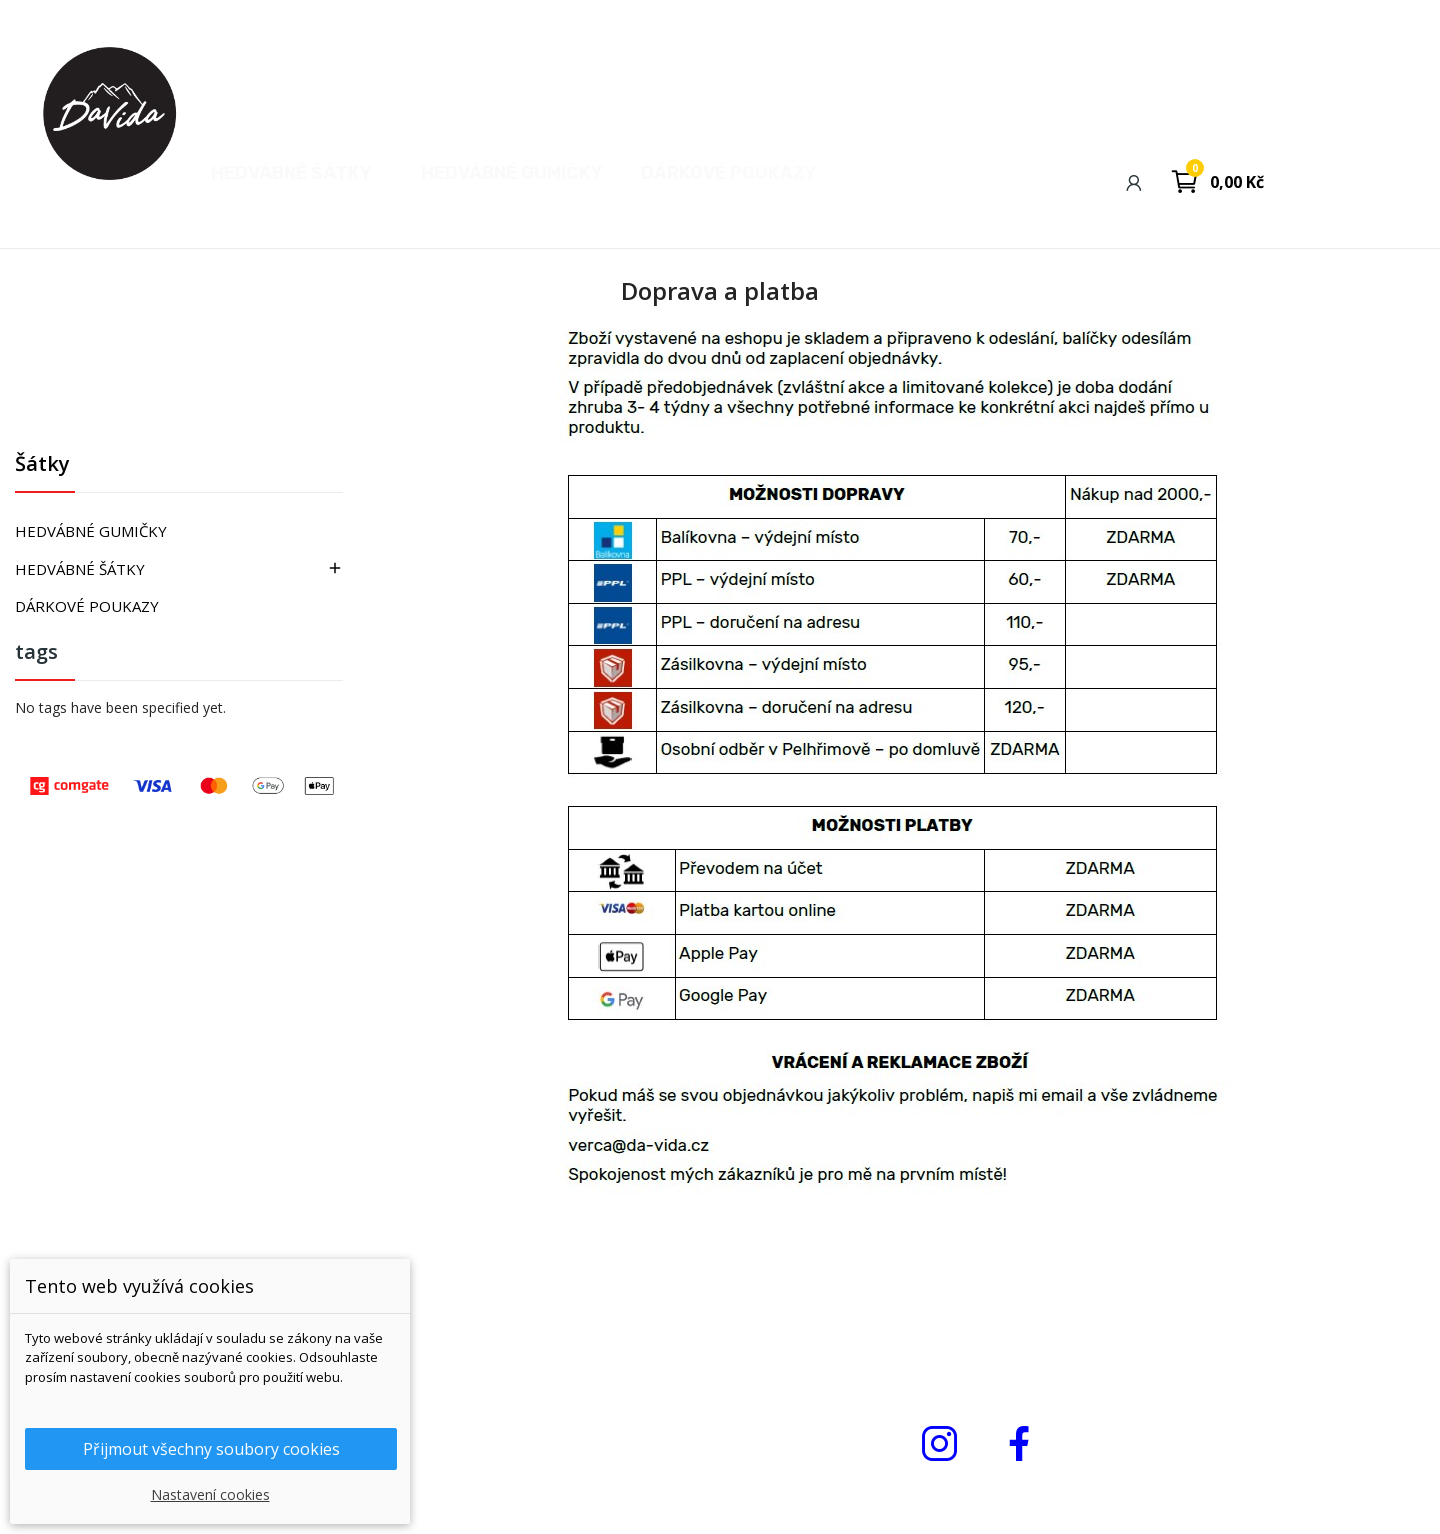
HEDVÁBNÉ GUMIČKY (91, 531)
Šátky (42, 465)
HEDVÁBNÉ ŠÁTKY (80, 569)
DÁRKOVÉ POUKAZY (87, 606)
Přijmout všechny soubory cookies (211, 1449)
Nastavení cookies (210, 1494)
